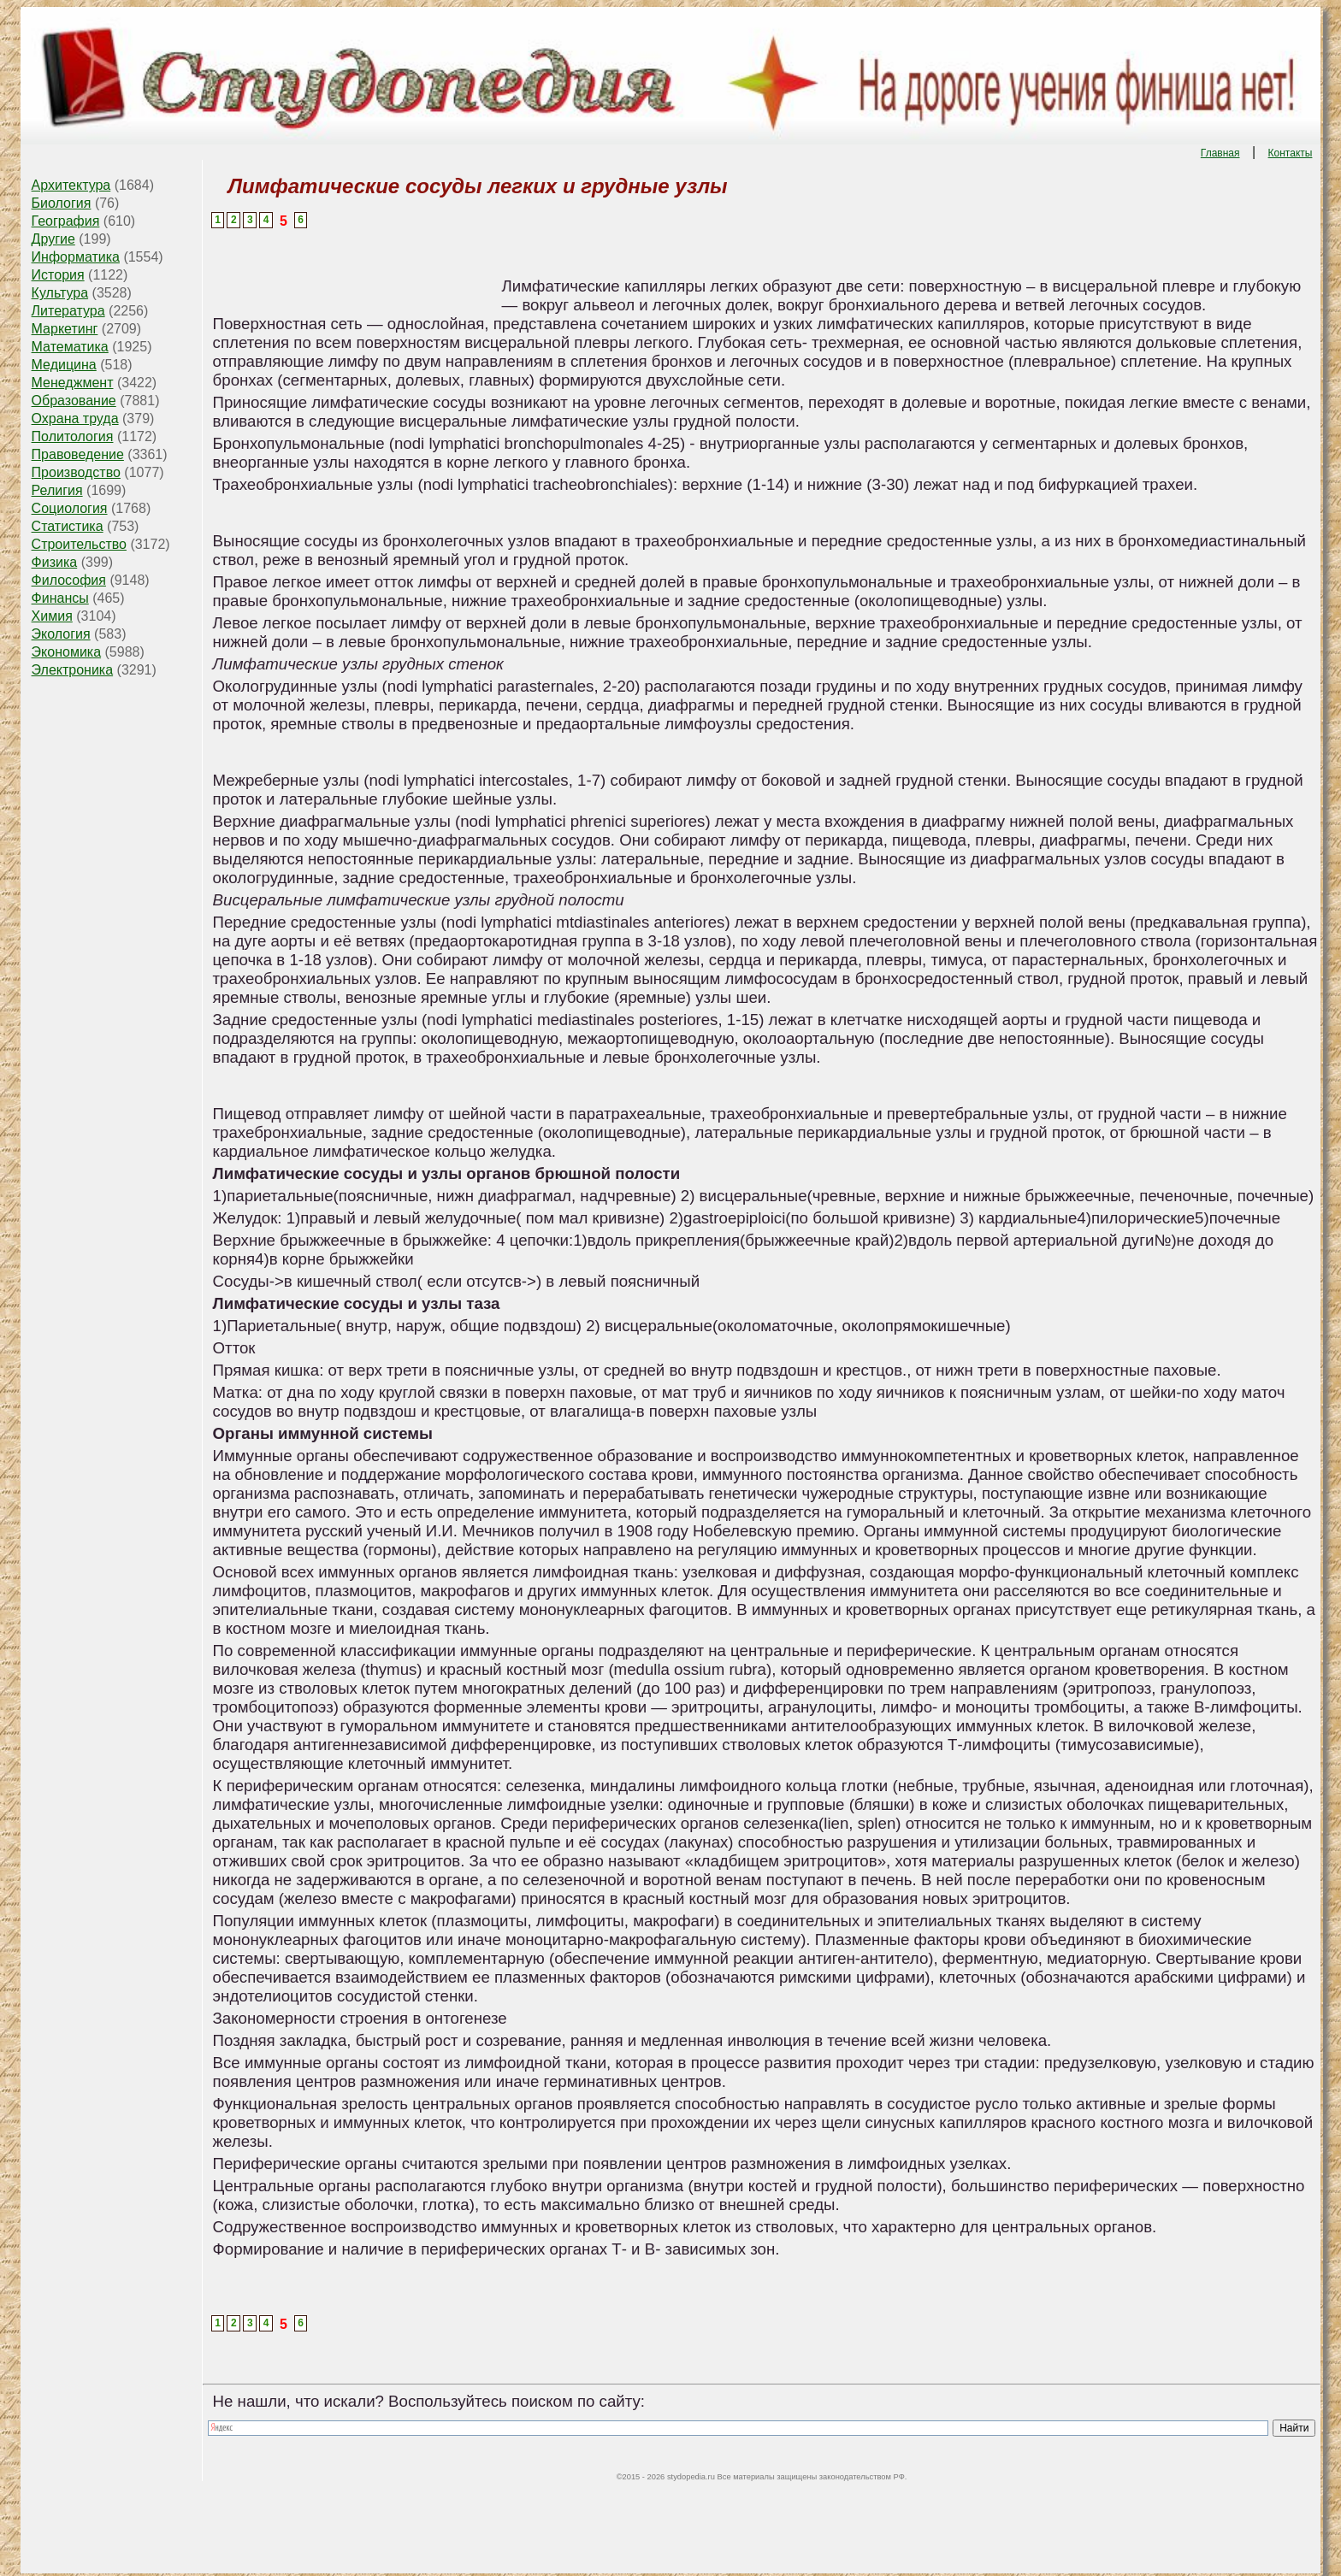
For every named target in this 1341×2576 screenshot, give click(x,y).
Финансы (60, 598)
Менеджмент (73, 382)
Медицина (64, 364)
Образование (74, 400)
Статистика (67, 526)
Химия (52, 616)
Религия (57, 490)
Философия (69, 580)
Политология (73, 436)
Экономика (67, 652)
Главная (1220, 153)
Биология (62, 203)
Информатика (76, 257)
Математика (70, 346)
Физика (55, 562)
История (58, 275)
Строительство (79, 544)
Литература (68, 311)
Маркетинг (65, 328)
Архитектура (71, 185)
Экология (61, 634)
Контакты (1290, 153)
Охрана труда (75, 418)
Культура (60, 293)
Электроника (73, 670)
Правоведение (78, 454)
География (66, 221)
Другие (53, 239)
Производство (76, 472)
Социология (70, 508)
